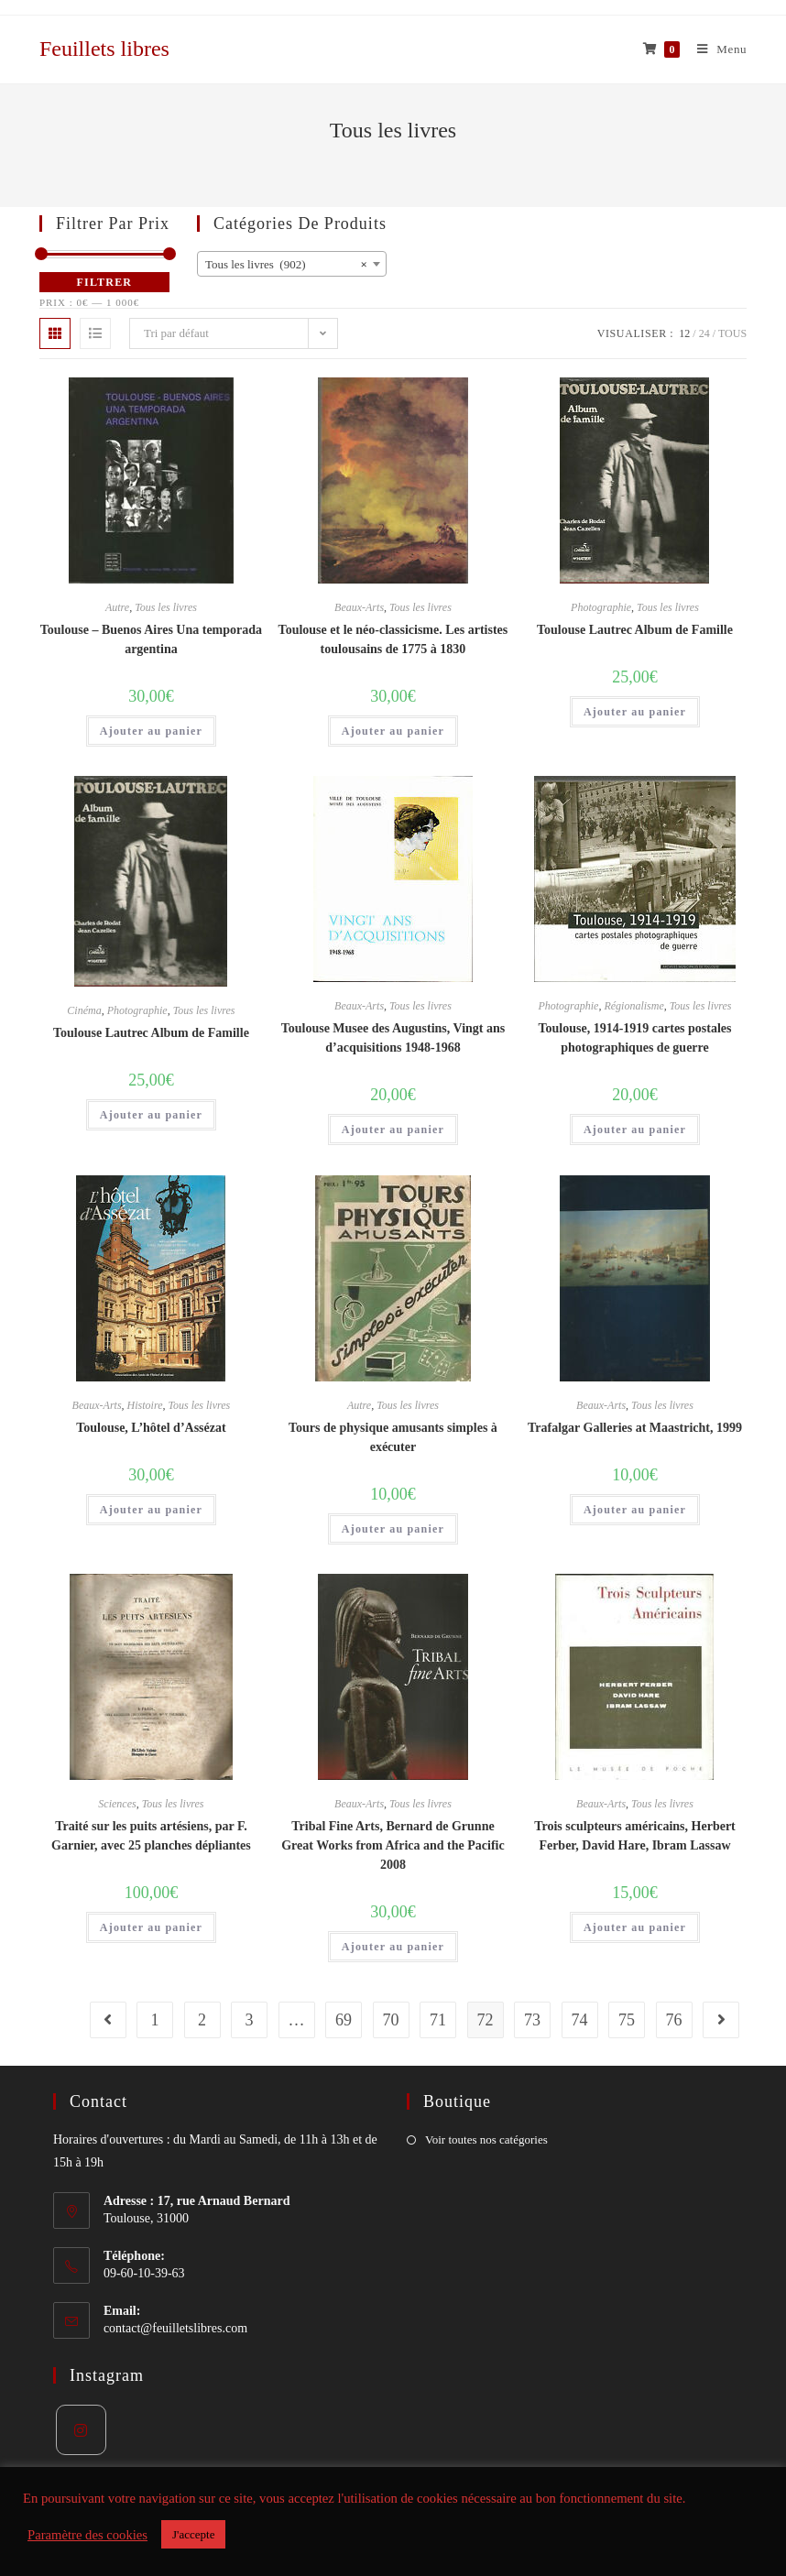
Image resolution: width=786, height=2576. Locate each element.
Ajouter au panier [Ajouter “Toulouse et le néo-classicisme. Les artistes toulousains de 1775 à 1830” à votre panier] (393, 731)
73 (532, 2020)
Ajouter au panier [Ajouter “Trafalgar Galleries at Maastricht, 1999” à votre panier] (635, 1509)
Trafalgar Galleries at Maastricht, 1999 (635, 1428)
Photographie (601, 607)
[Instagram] (81, 2430)
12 (684, 333)
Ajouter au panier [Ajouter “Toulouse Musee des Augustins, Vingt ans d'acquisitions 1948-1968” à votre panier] (393, 1129)
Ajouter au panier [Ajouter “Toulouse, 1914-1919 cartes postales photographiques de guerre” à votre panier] (635, 1129)
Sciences (117, 1803)
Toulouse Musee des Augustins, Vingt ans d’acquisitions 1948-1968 (393, 1037)
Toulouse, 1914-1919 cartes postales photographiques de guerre (634, 1037)
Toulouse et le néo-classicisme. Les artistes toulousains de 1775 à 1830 (393, 639)
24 (704, 333)
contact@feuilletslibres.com (175, 2328)
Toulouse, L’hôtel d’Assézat (151, 1428)
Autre (117, 607)
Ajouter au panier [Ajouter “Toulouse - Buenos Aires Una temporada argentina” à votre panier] (151, 731)
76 (674, 2020)
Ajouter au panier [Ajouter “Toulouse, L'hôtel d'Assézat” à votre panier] (151, 1509)
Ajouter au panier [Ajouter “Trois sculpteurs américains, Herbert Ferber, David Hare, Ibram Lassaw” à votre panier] (635, 1927)
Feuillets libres (104, 48)
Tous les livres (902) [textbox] (286, 265)
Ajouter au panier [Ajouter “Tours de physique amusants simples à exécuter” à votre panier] (393, 1529)
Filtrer (105, 282)
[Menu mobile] (715, 49)
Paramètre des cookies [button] (87, 2534)
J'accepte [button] (193, 2534)
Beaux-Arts (359, 607)
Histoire (145, 1405)
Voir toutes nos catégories (486, 2139)
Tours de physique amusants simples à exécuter (393, 1437)
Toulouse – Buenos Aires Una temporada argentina (151, 639)
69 (343, 2020)
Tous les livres (166, 607)
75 (626, 2020)
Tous (732, 333)
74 (580, 2020)
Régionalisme (633, 1005)
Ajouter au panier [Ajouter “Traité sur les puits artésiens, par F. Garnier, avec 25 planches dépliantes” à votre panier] (151, 1927)
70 (391, 2020)
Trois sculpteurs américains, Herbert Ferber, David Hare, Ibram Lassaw (635, 1835)
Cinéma (84, 1010)
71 (438, 2020)
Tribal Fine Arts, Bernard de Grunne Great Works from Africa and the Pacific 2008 (392, 1845)
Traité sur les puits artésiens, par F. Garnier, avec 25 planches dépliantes (151, 1835)
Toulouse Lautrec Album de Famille (635, 630)
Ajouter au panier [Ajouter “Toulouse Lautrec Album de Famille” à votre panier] (635, 711)
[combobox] (292, 264)
